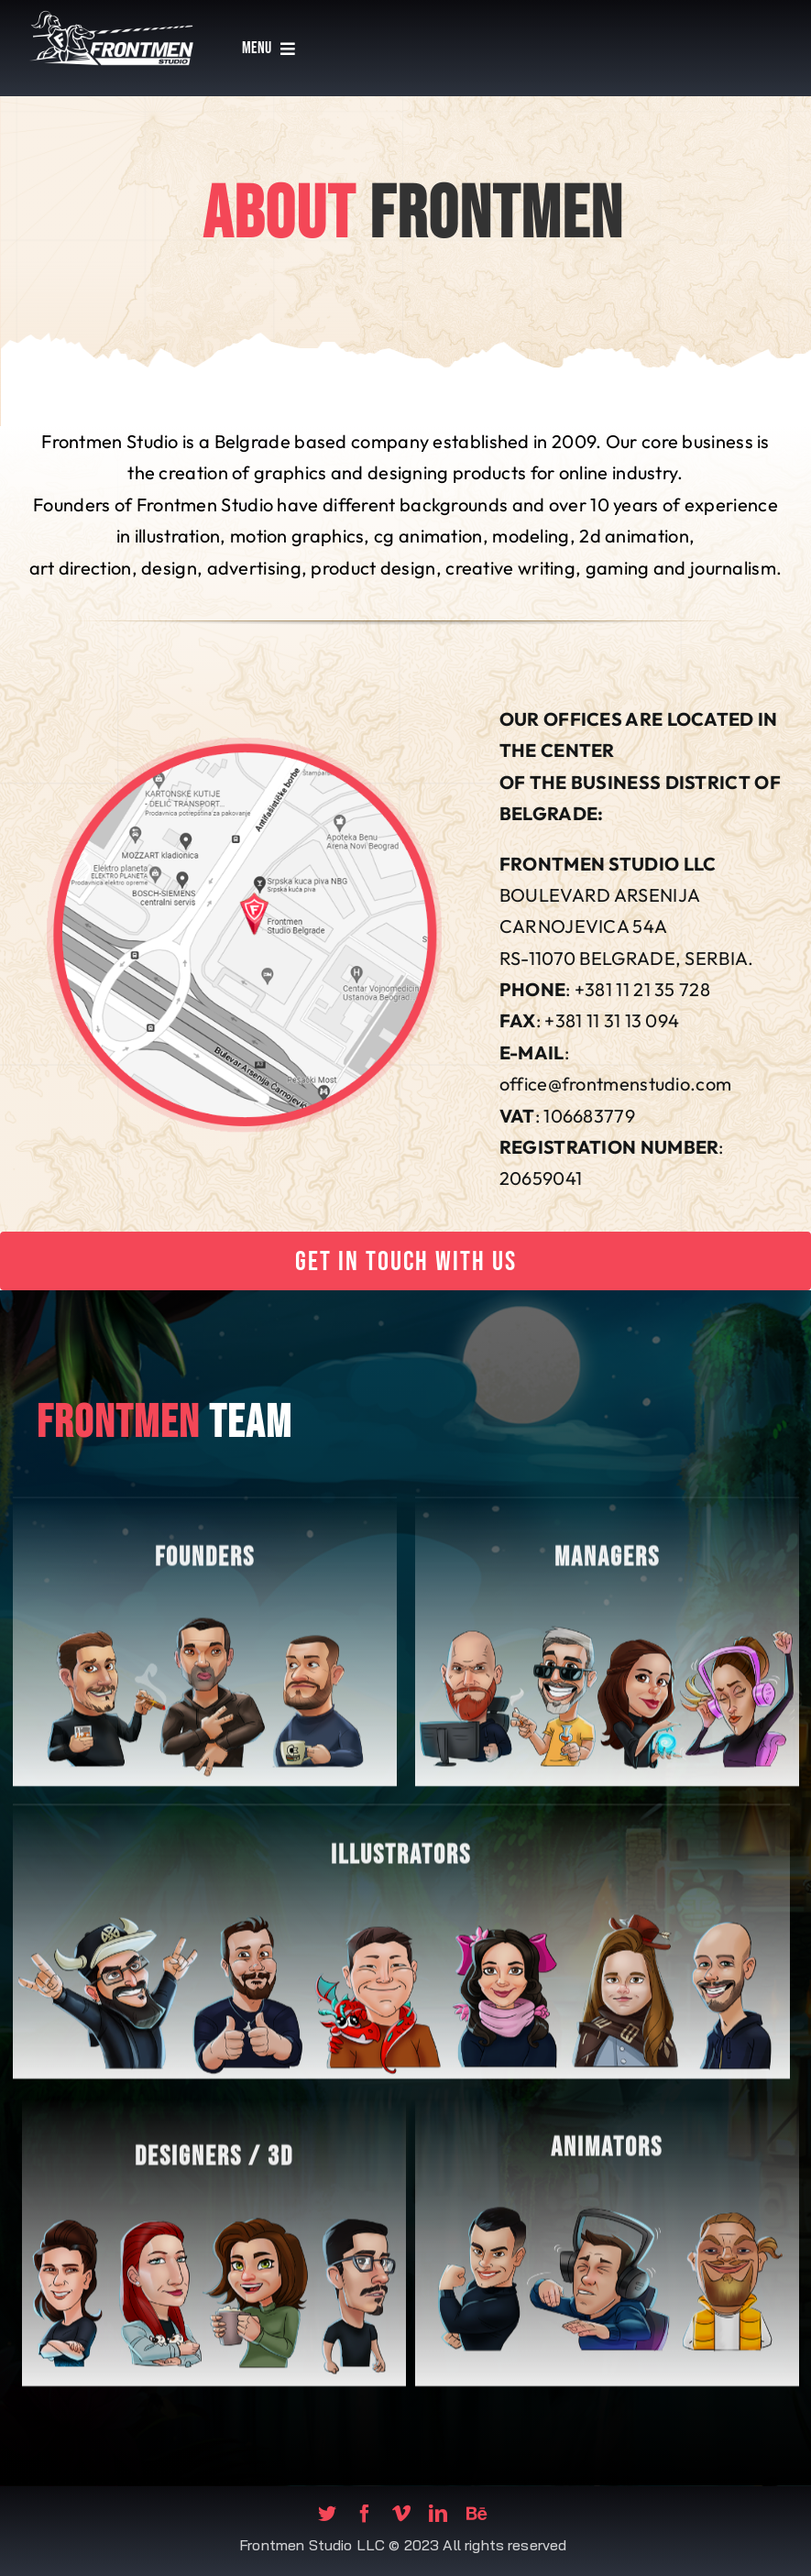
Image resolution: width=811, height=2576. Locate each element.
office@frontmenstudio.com (615, 1083)
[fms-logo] (110, 13)
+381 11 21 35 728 (642, 989)
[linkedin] (438, 2514)
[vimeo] (401, 2514)
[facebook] (365, 2514)
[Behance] (477, 2514)
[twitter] (327, 2514)
